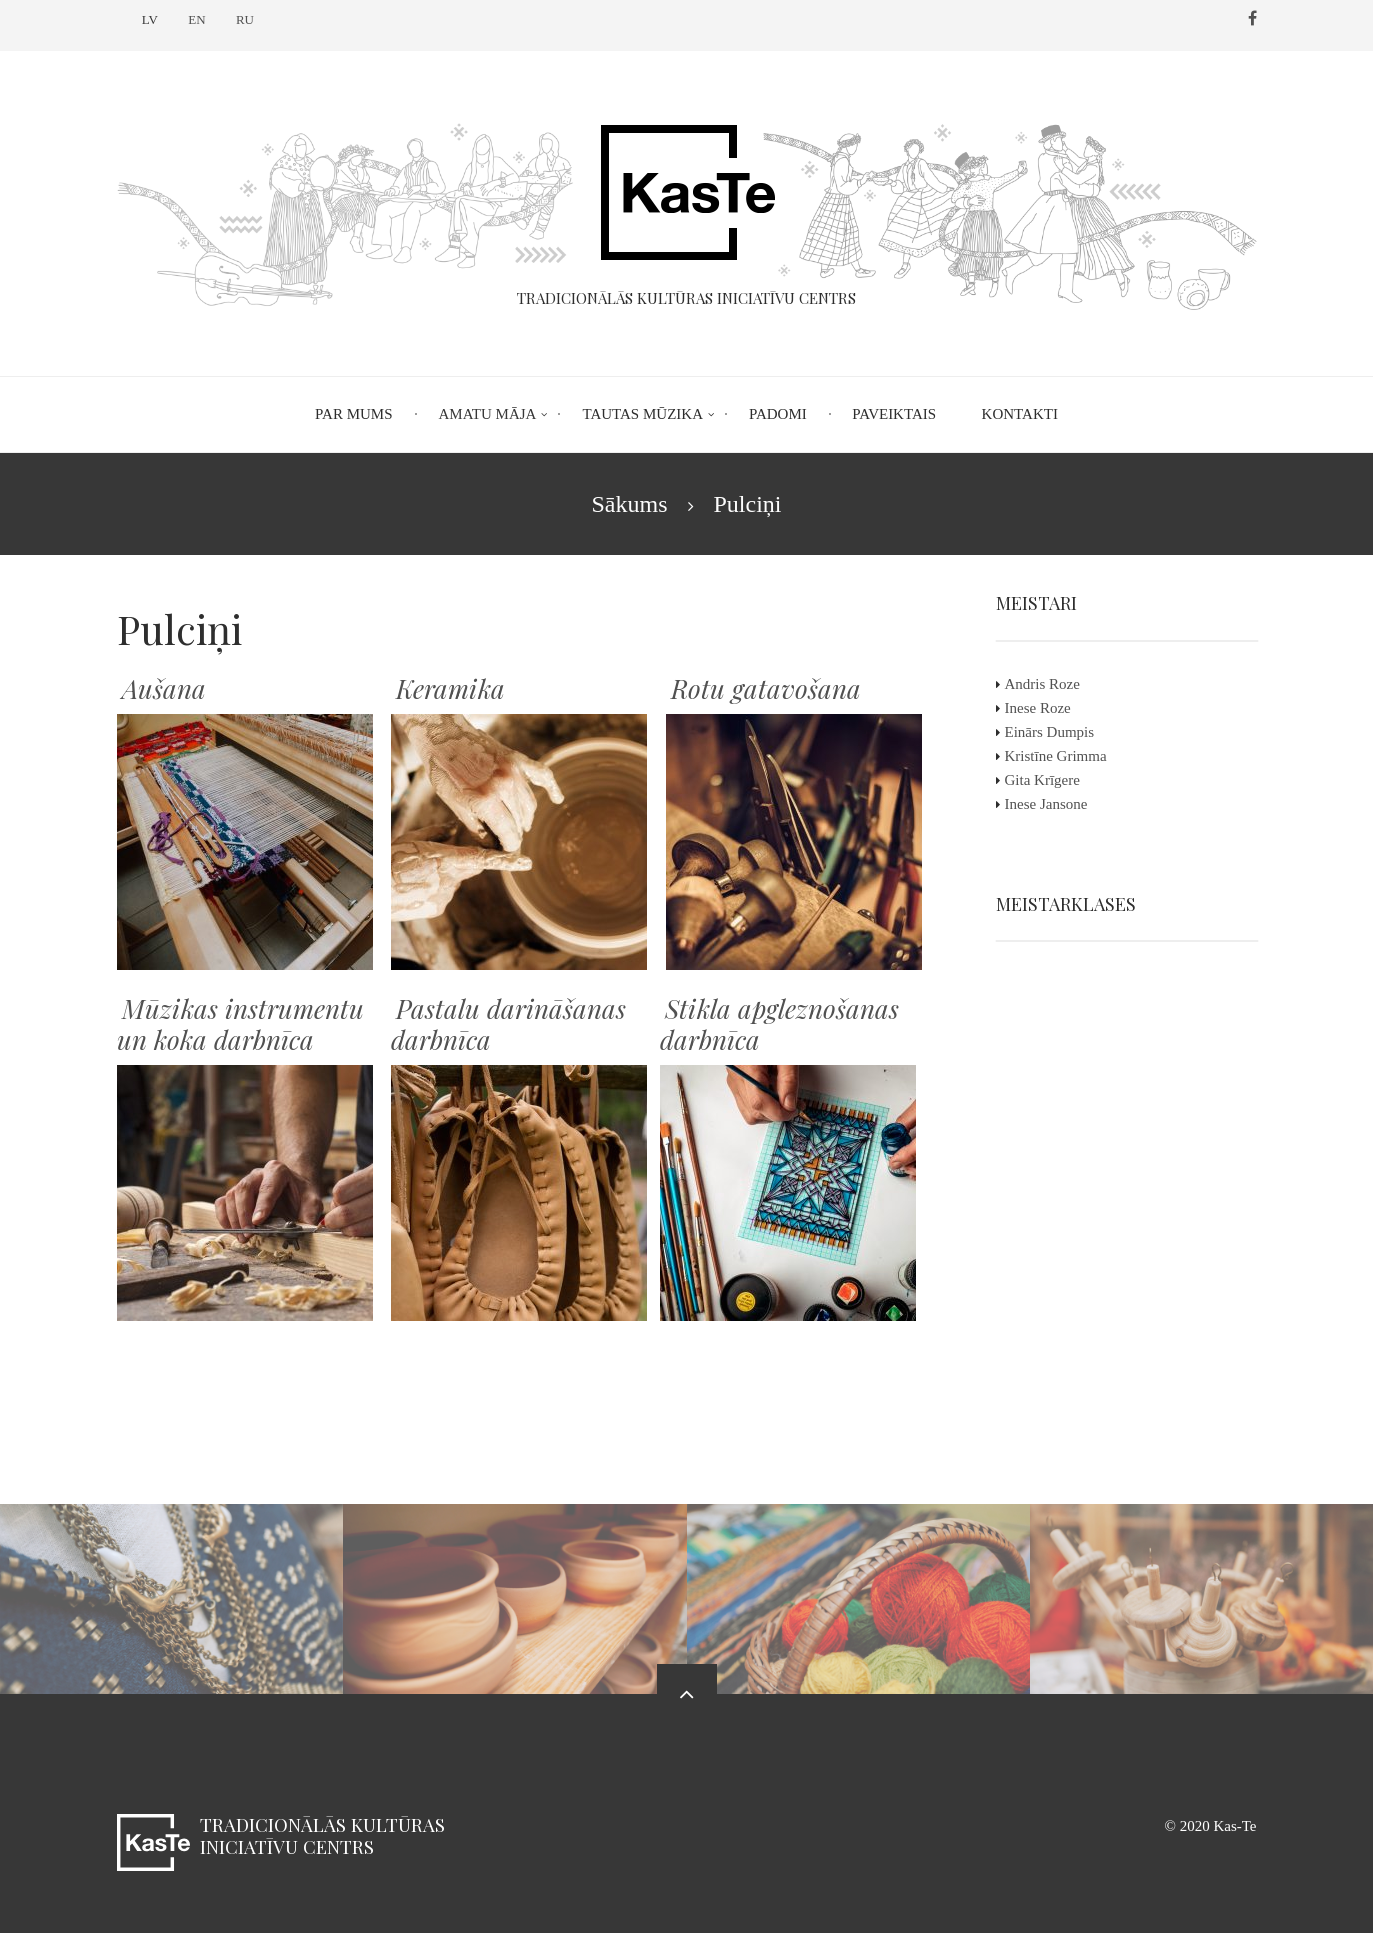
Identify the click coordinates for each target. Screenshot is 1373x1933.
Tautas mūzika (642, 414)
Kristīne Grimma (1070, 756)
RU (245, 19)
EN (196, 19)
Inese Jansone (1060, 804)
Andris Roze (1056, 684)
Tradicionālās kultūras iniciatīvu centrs (322, 1835)
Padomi (778, 414)
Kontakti (1020, 414)
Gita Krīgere (1056, 780)
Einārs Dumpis (1064, 732)
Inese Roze (1052, 708)
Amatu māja (488, 414)
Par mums (353, 414)
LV (150, 19)
